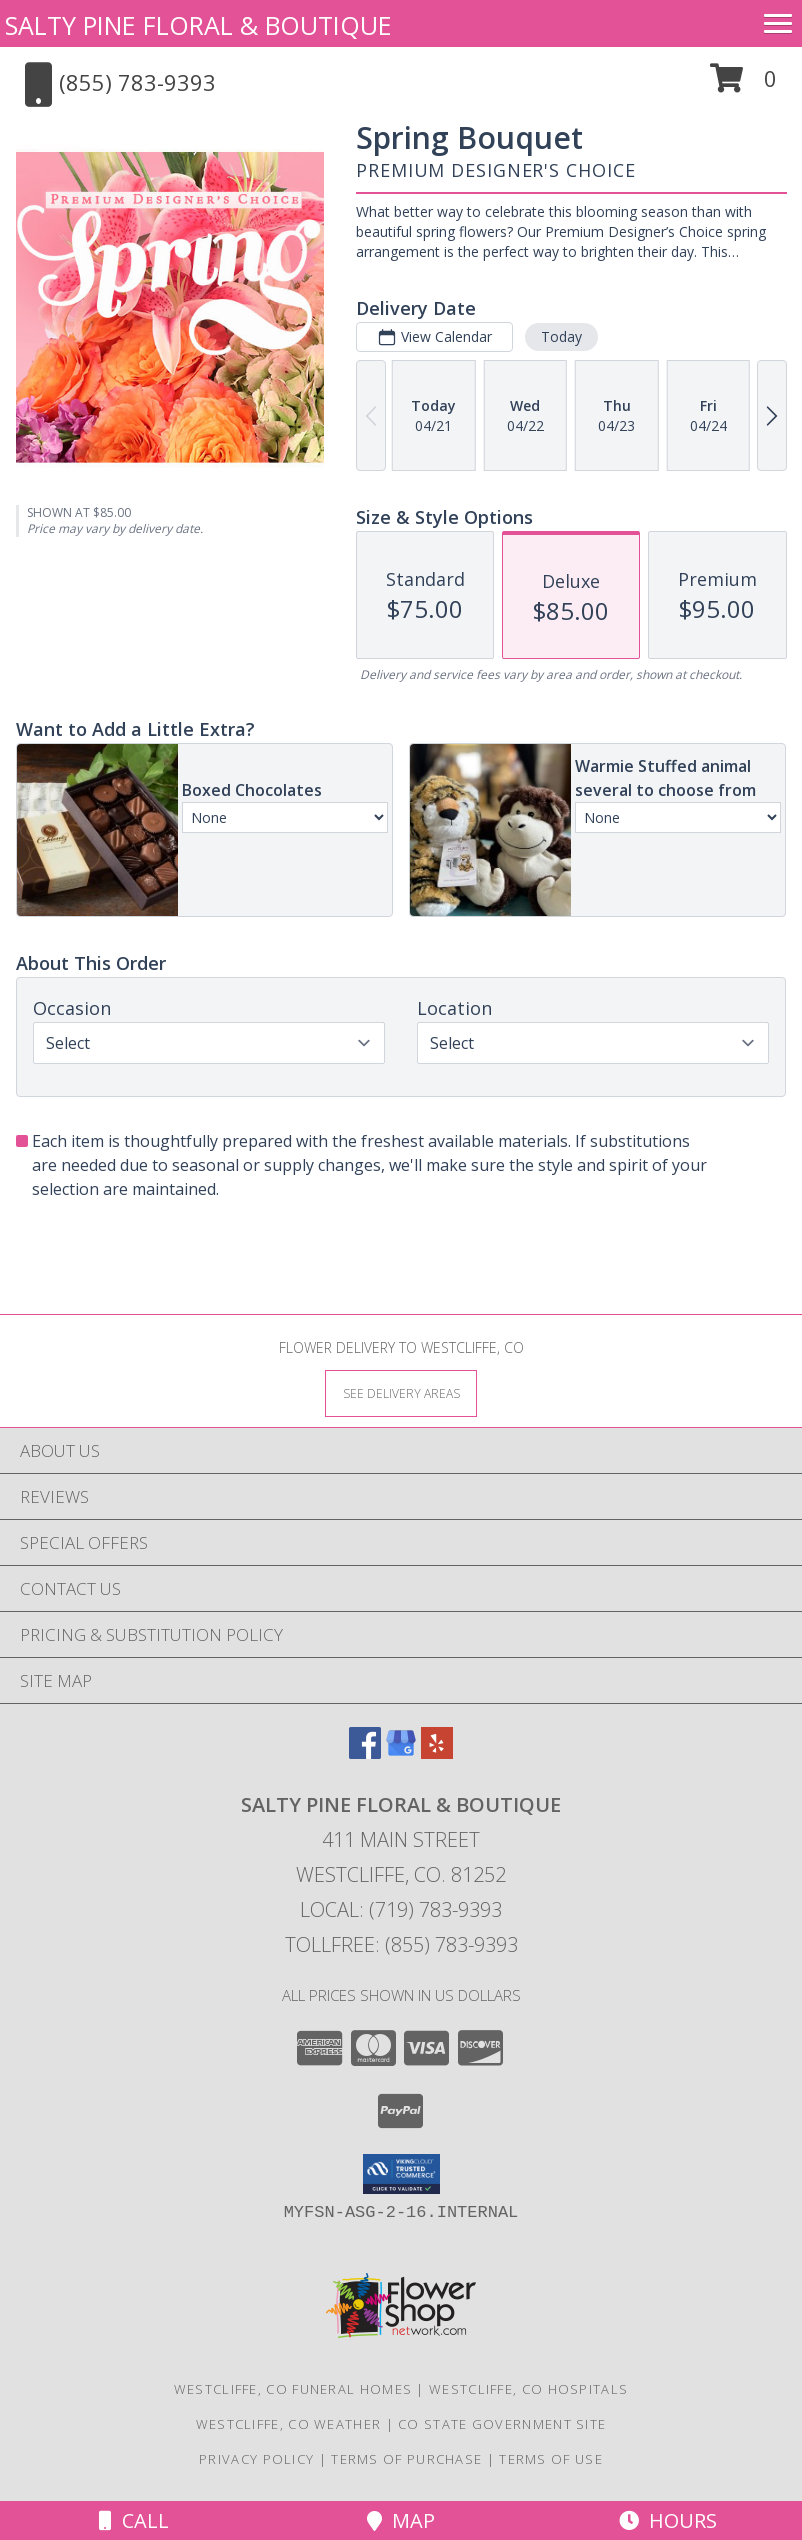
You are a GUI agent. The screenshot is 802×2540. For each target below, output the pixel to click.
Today (561, 336)
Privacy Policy (256, 2459)
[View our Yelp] (437, 1752)
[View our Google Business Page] (401, 1752)
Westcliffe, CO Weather (289, 2424)
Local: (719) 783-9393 (401, 1909)
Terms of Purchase (406, 2459)
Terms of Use (551, 2459)
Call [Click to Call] (134, 2520)
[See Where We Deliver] (401, 1392)
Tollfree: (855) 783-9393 (401, 1944)
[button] (743, 85)
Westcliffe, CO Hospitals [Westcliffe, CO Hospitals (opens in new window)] (528, 2389)
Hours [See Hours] (668, 2520)
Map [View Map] (401, 2520)
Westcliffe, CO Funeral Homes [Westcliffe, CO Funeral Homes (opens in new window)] (293, 2389)
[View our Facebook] (365, 1752)
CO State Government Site (502, 2424)
